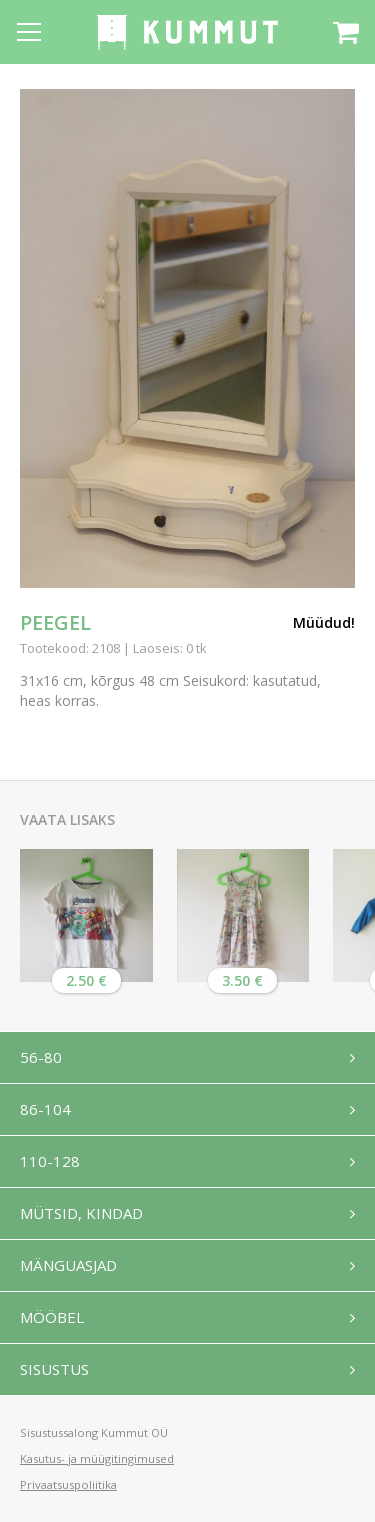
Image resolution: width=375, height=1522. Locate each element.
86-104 (45, 1109)
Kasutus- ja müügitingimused (97, 1458)
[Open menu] (29, 32)
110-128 (50, 1161)
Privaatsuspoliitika (68, 1484)
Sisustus (54, 1369)
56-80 (41, 1057)
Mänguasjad (68, 1265)
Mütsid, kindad (81, 1213)
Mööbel (52, 1317)
